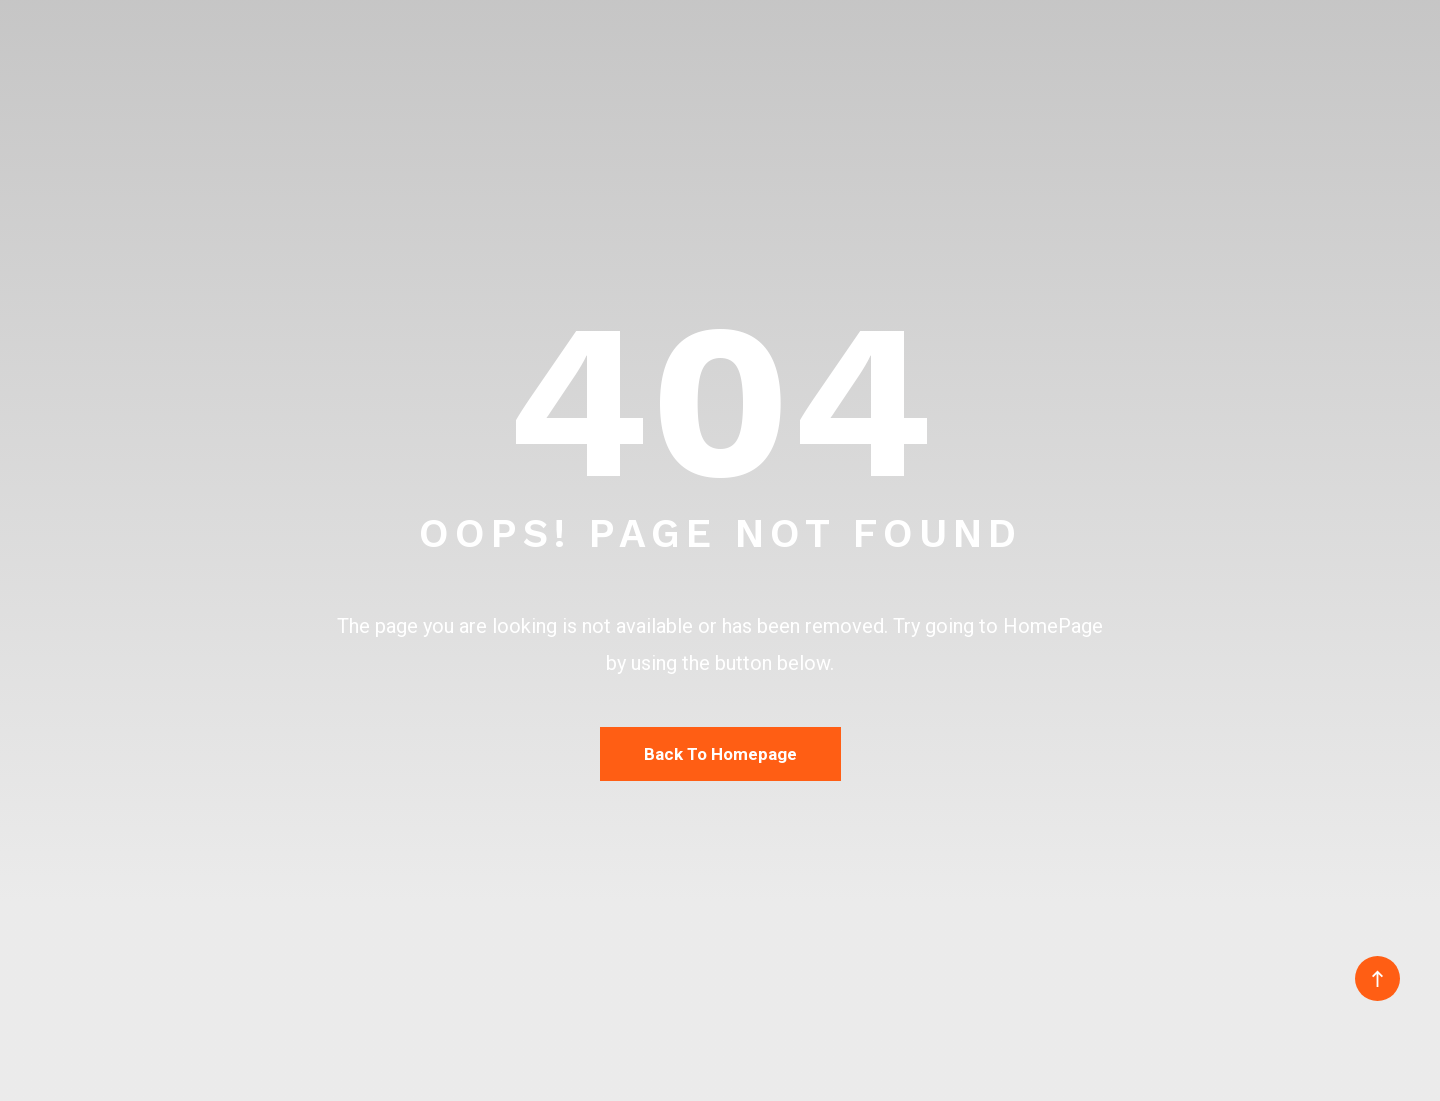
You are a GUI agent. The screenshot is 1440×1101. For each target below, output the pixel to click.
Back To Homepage (720, 754)
